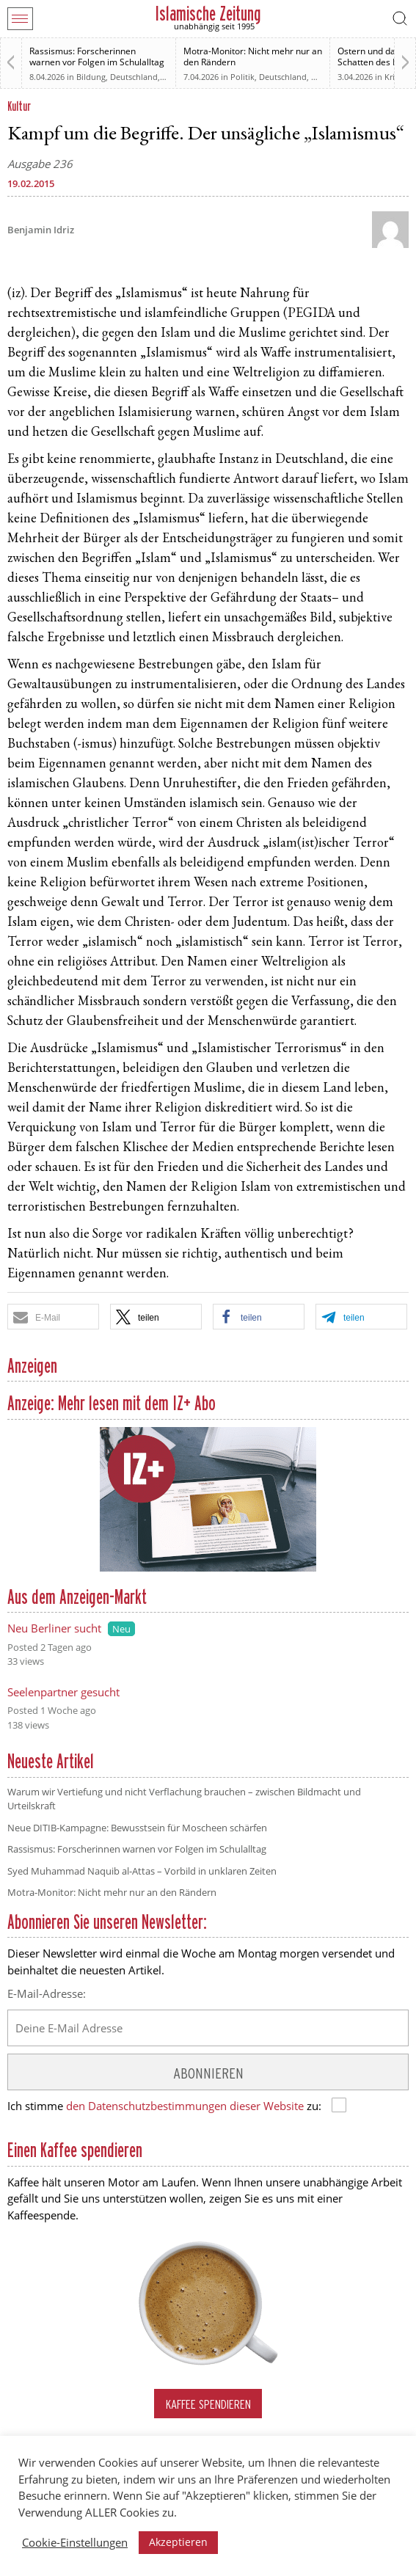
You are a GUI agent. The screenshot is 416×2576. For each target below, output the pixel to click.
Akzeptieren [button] (178, 2542)
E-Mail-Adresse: (46, 1993)
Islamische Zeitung (208, 13)
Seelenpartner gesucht (63, 1692)
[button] (53, 1316)
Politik (242, 76)
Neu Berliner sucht (54, 1628)
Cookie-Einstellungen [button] (75, 2542)
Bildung (91, 76)
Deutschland (134, 76)
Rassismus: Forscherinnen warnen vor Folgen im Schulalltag (96, 56)
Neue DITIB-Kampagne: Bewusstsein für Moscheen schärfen (137, 1827)
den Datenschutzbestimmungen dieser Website (185, 2105)
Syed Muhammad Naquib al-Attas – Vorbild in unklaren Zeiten (142, 1871)
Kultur (19, 106)
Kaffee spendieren (208, 2404)
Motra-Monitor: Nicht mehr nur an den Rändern (252, 56)
